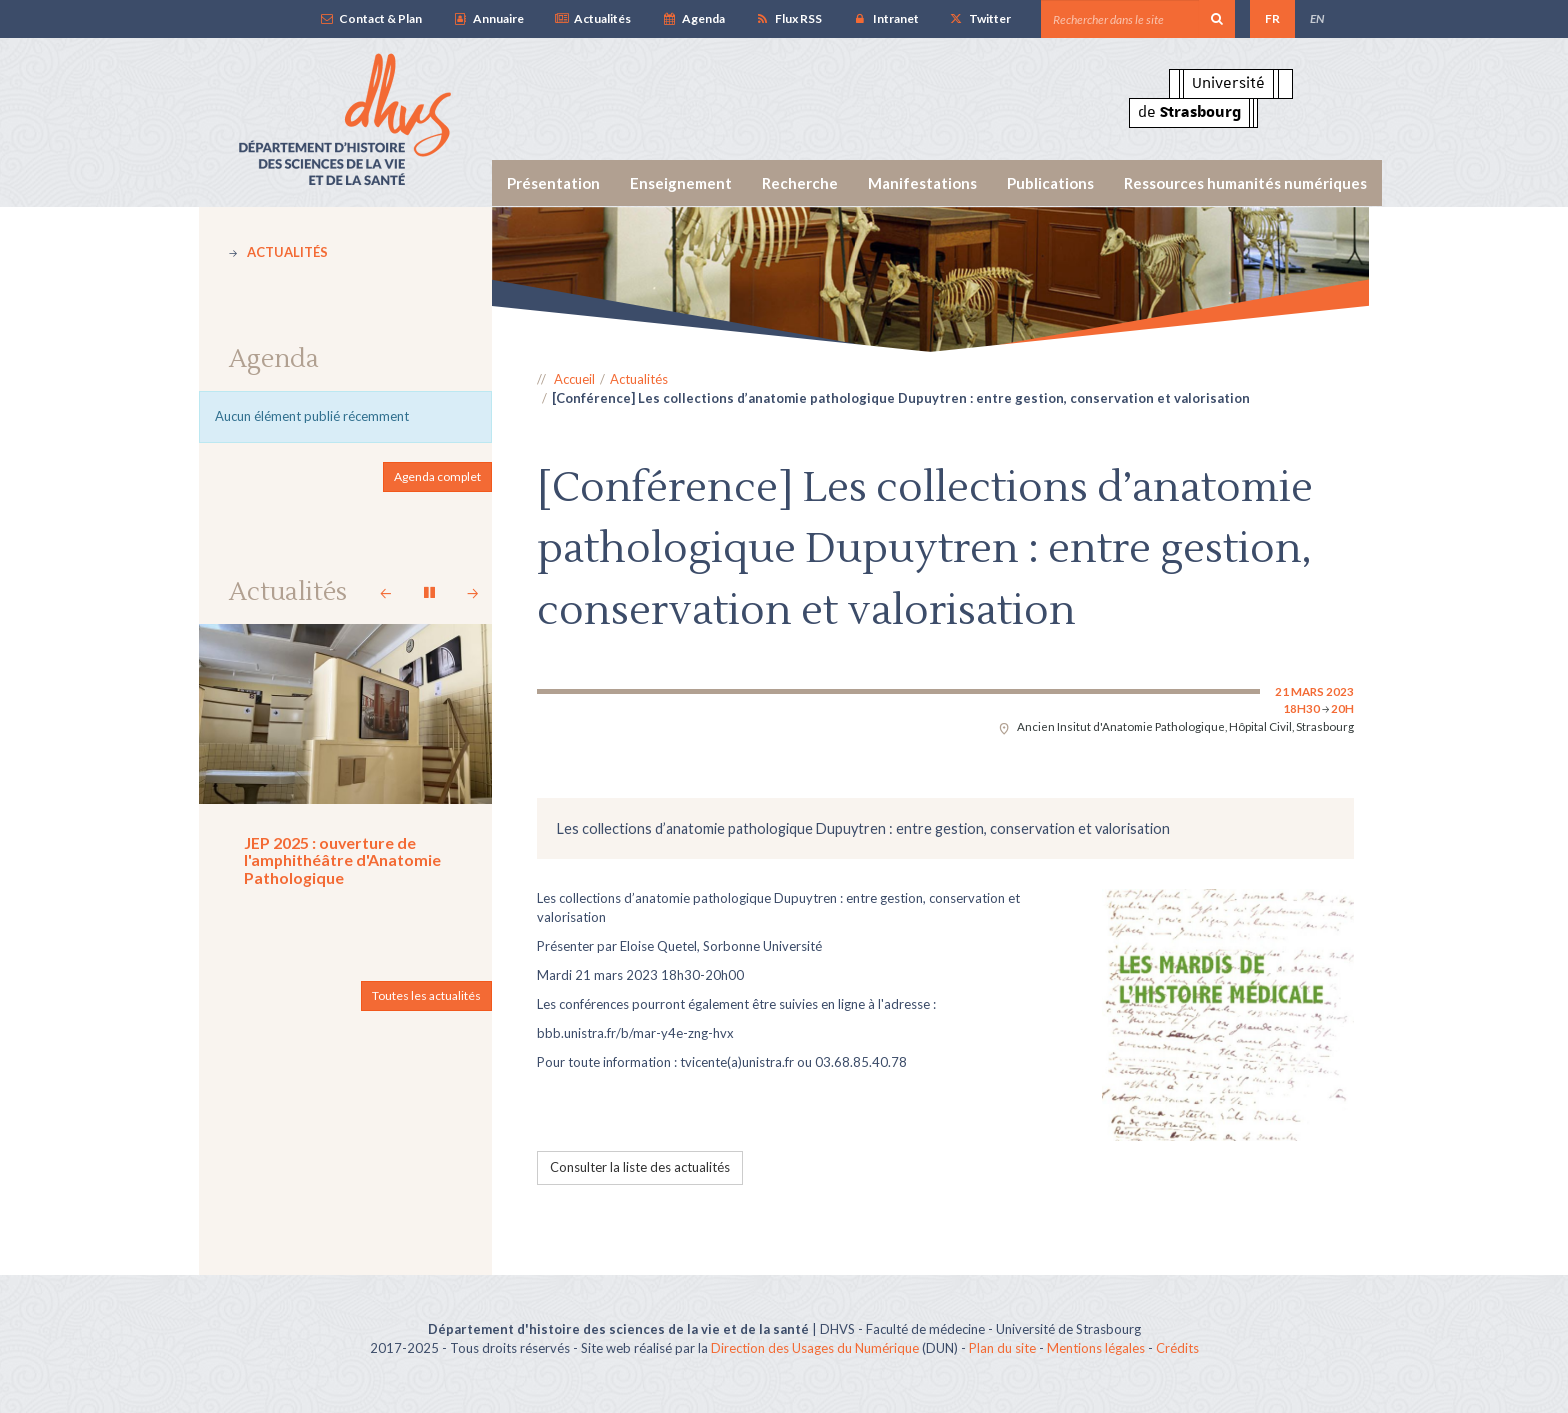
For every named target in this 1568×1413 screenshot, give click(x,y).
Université (1228, 83)
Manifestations (922, 183)
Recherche (800, 183)
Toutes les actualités (426, 995)
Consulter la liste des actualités (640, 1167)
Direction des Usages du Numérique (815, 1348)
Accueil (574, 379)
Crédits (1177, 1348)
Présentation (553, 183)
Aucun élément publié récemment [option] (312, 416)
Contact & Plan (370, 18)
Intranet (885, 18)
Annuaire (487, 18)
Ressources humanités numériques (1245, 183)
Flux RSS (788, 18)
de (1189, 112)
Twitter (980, 18)
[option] (931, 279)
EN (1317, 18)
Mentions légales (1096, 1348)
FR (1272, 18)
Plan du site (1002, 1348)
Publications (1050, 183)
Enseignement (681, 183)
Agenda (692, 18)
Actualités (592, 18)
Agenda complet (437, 476)
